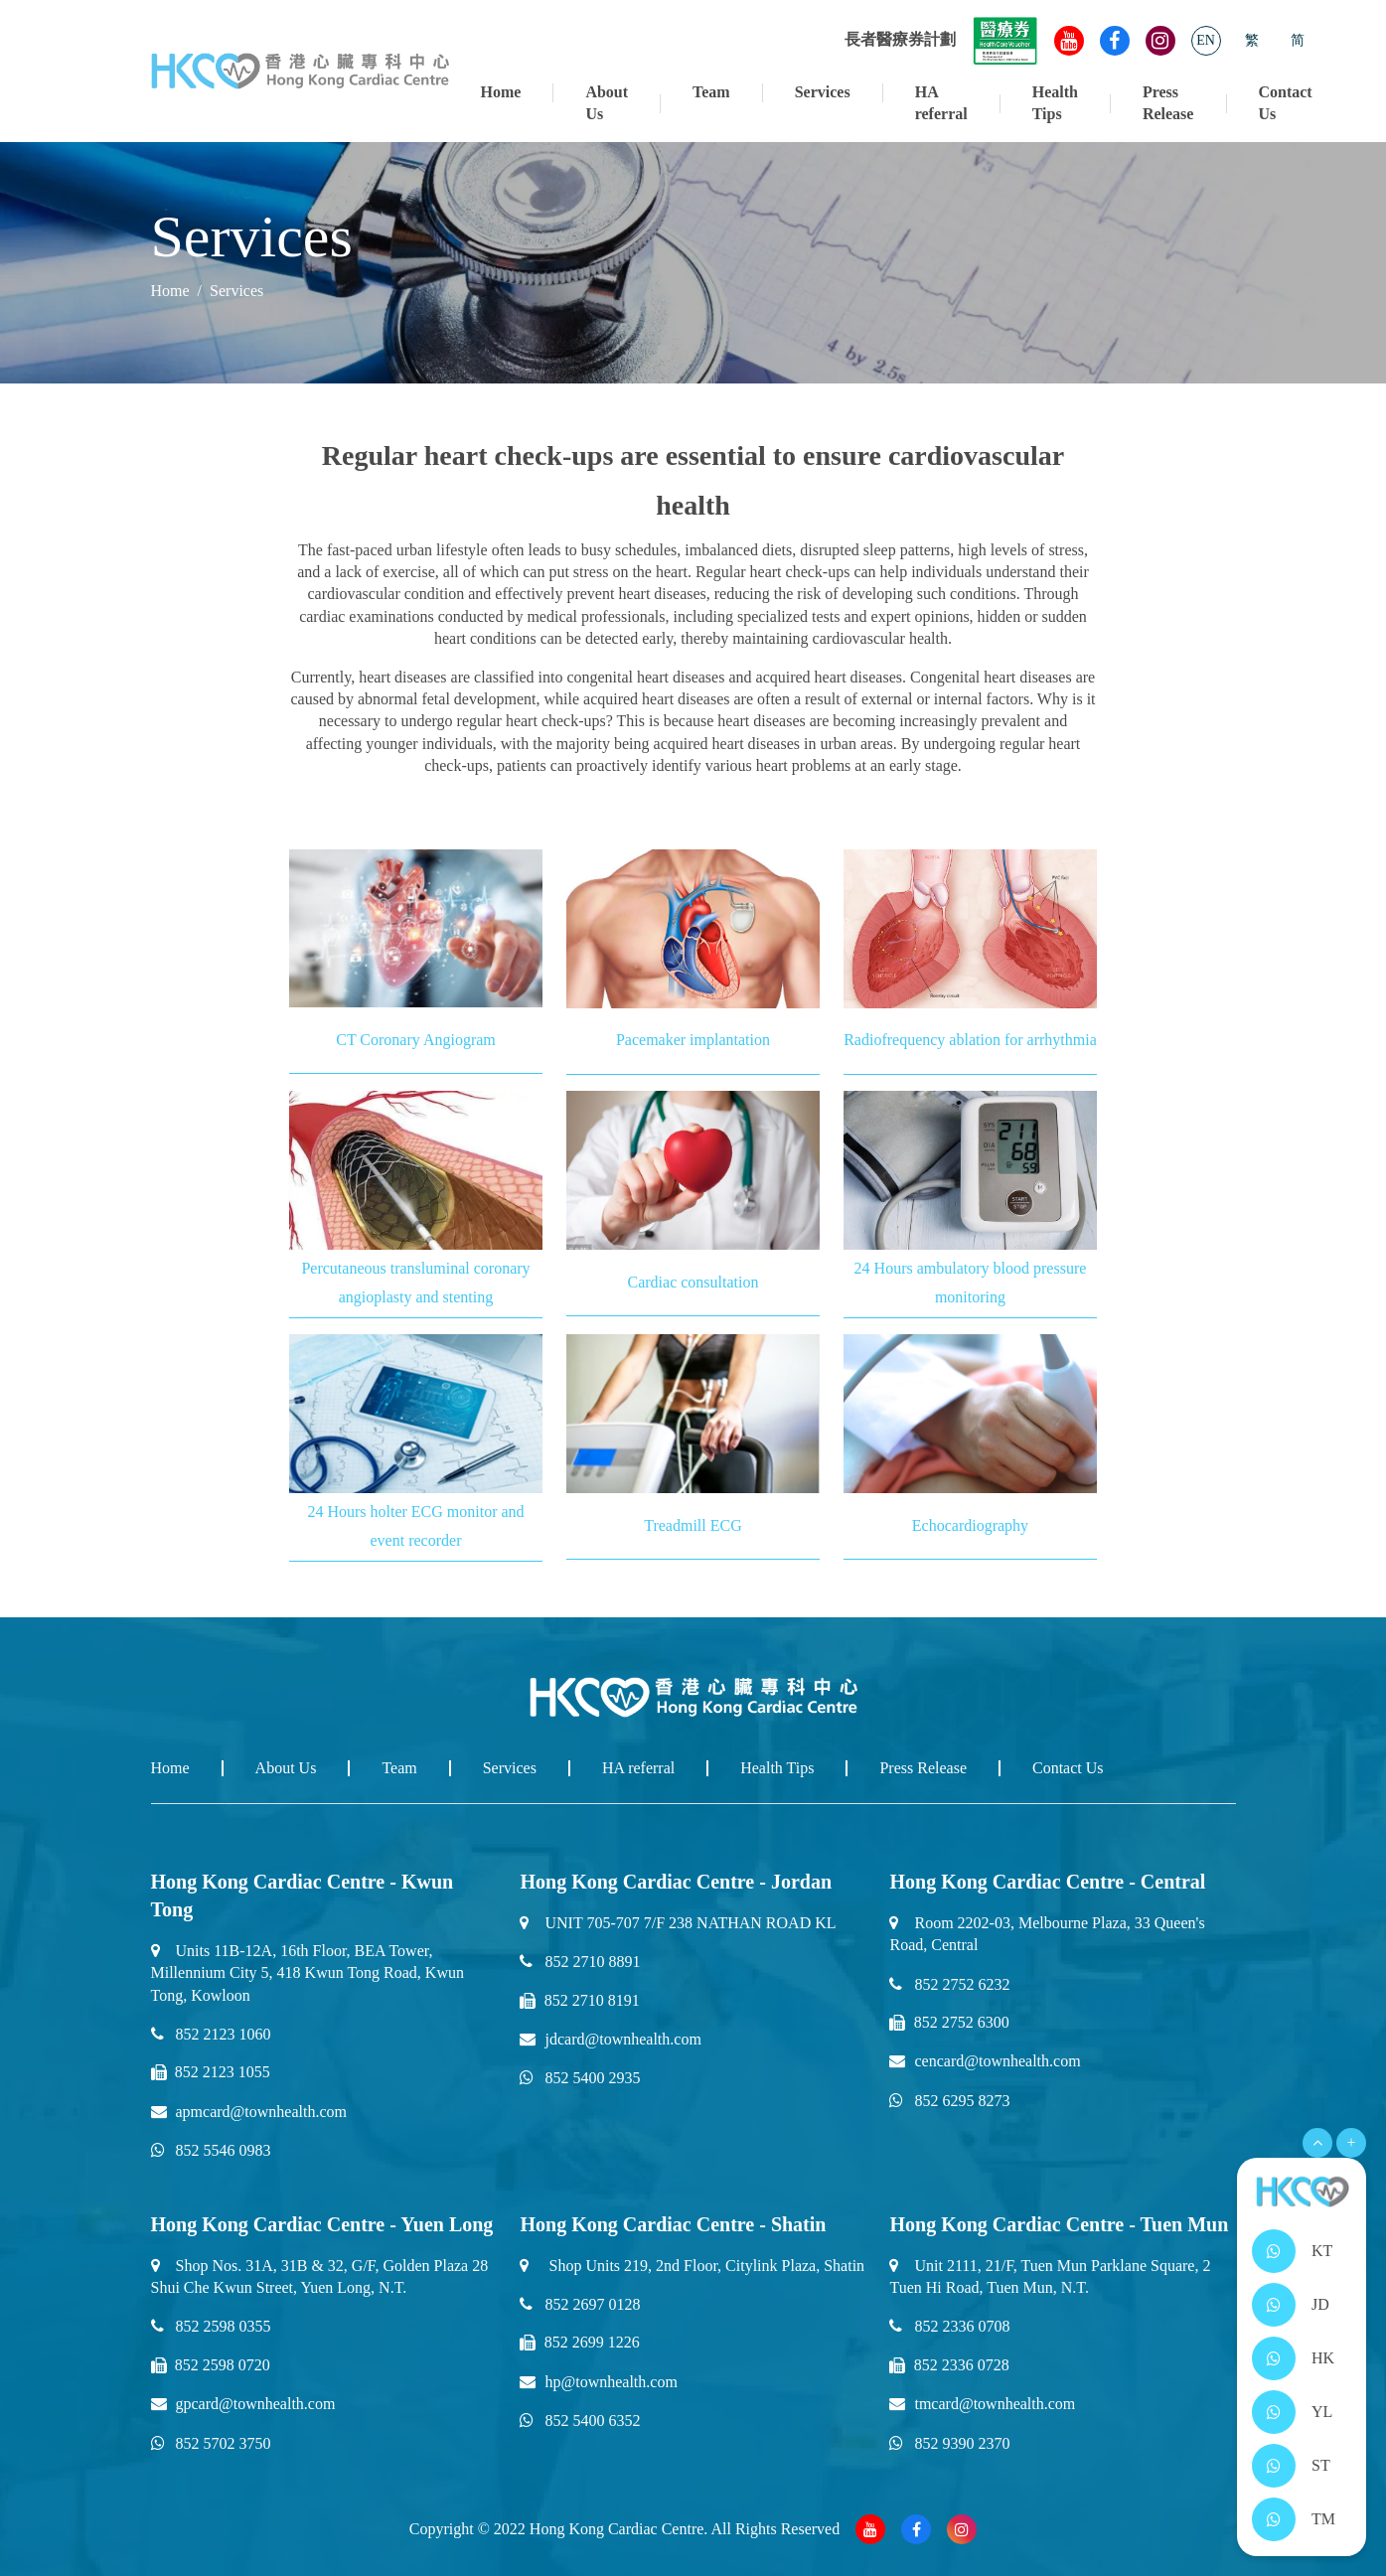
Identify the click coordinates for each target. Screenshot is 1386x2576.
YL (1321, 2411)
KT (1321, 2250)
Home (501, 91)
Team (711, 91)
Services (822, 91)
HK (1322, 2357)
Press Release (1168, 102)
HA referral (941, 102)
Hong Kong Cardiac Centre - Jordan (676, 1882)
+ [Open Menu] (1350, 2142)
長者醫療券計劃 (941, 39)
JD (1320, 2304)
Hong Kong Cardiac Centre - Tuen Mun (1058, 2224)
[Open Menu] (1317, 2143)
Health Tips (1055, 102)
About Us (606, 102)
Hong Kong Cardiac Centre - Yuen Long (322, 2224)
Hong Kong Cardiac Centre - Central (1047, 1882)
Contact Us (1284, 102)
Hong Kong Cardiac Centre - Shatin (673, 2224)
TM (1323, 2518)
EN (1205, 40)
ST (1320, 2465)
